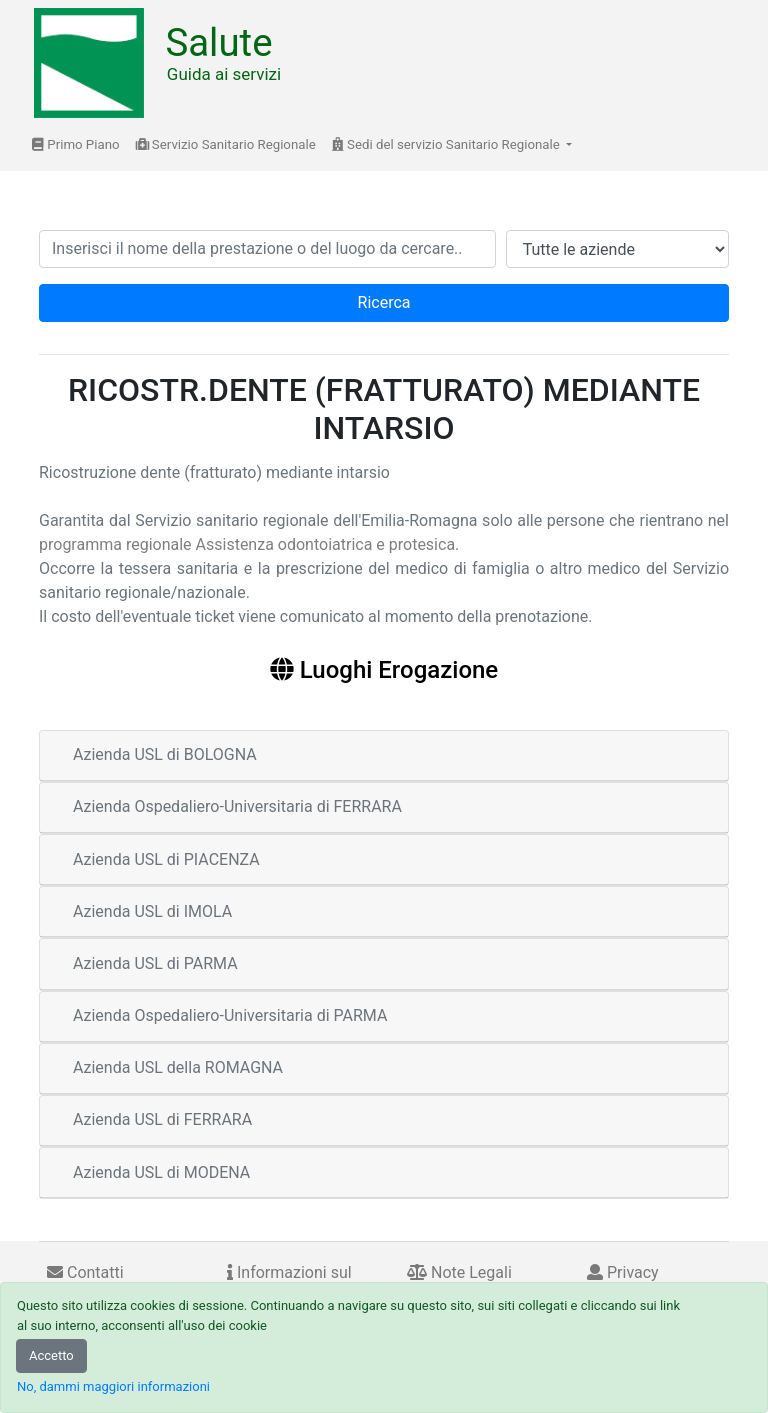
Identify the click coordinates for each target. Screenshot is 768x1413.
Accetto (51, 1355)
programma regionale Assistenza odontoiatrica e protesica (247, 544)
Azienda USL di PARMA (155, 963)
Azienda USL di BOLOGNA (165, 754)
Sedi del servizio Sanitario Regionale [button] (447, 144)
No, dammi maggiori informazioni (113, 1386)
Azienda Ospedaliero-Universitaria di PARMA (230, 1015)
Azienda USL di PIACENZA (166, 859)
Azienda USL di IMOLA (152, 911)
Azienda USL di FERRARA (162, 1119)
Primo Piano (76, 144)
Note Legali (459, 1272)
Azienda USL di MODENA (161, 1172)
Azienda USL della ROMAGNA (178, 1067)
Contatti (85, 1272)
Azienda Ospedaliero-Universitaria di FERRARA (237, 806)
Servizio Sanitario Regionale (226, 144)
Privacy (623, 1272)
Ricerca (384, 302)
